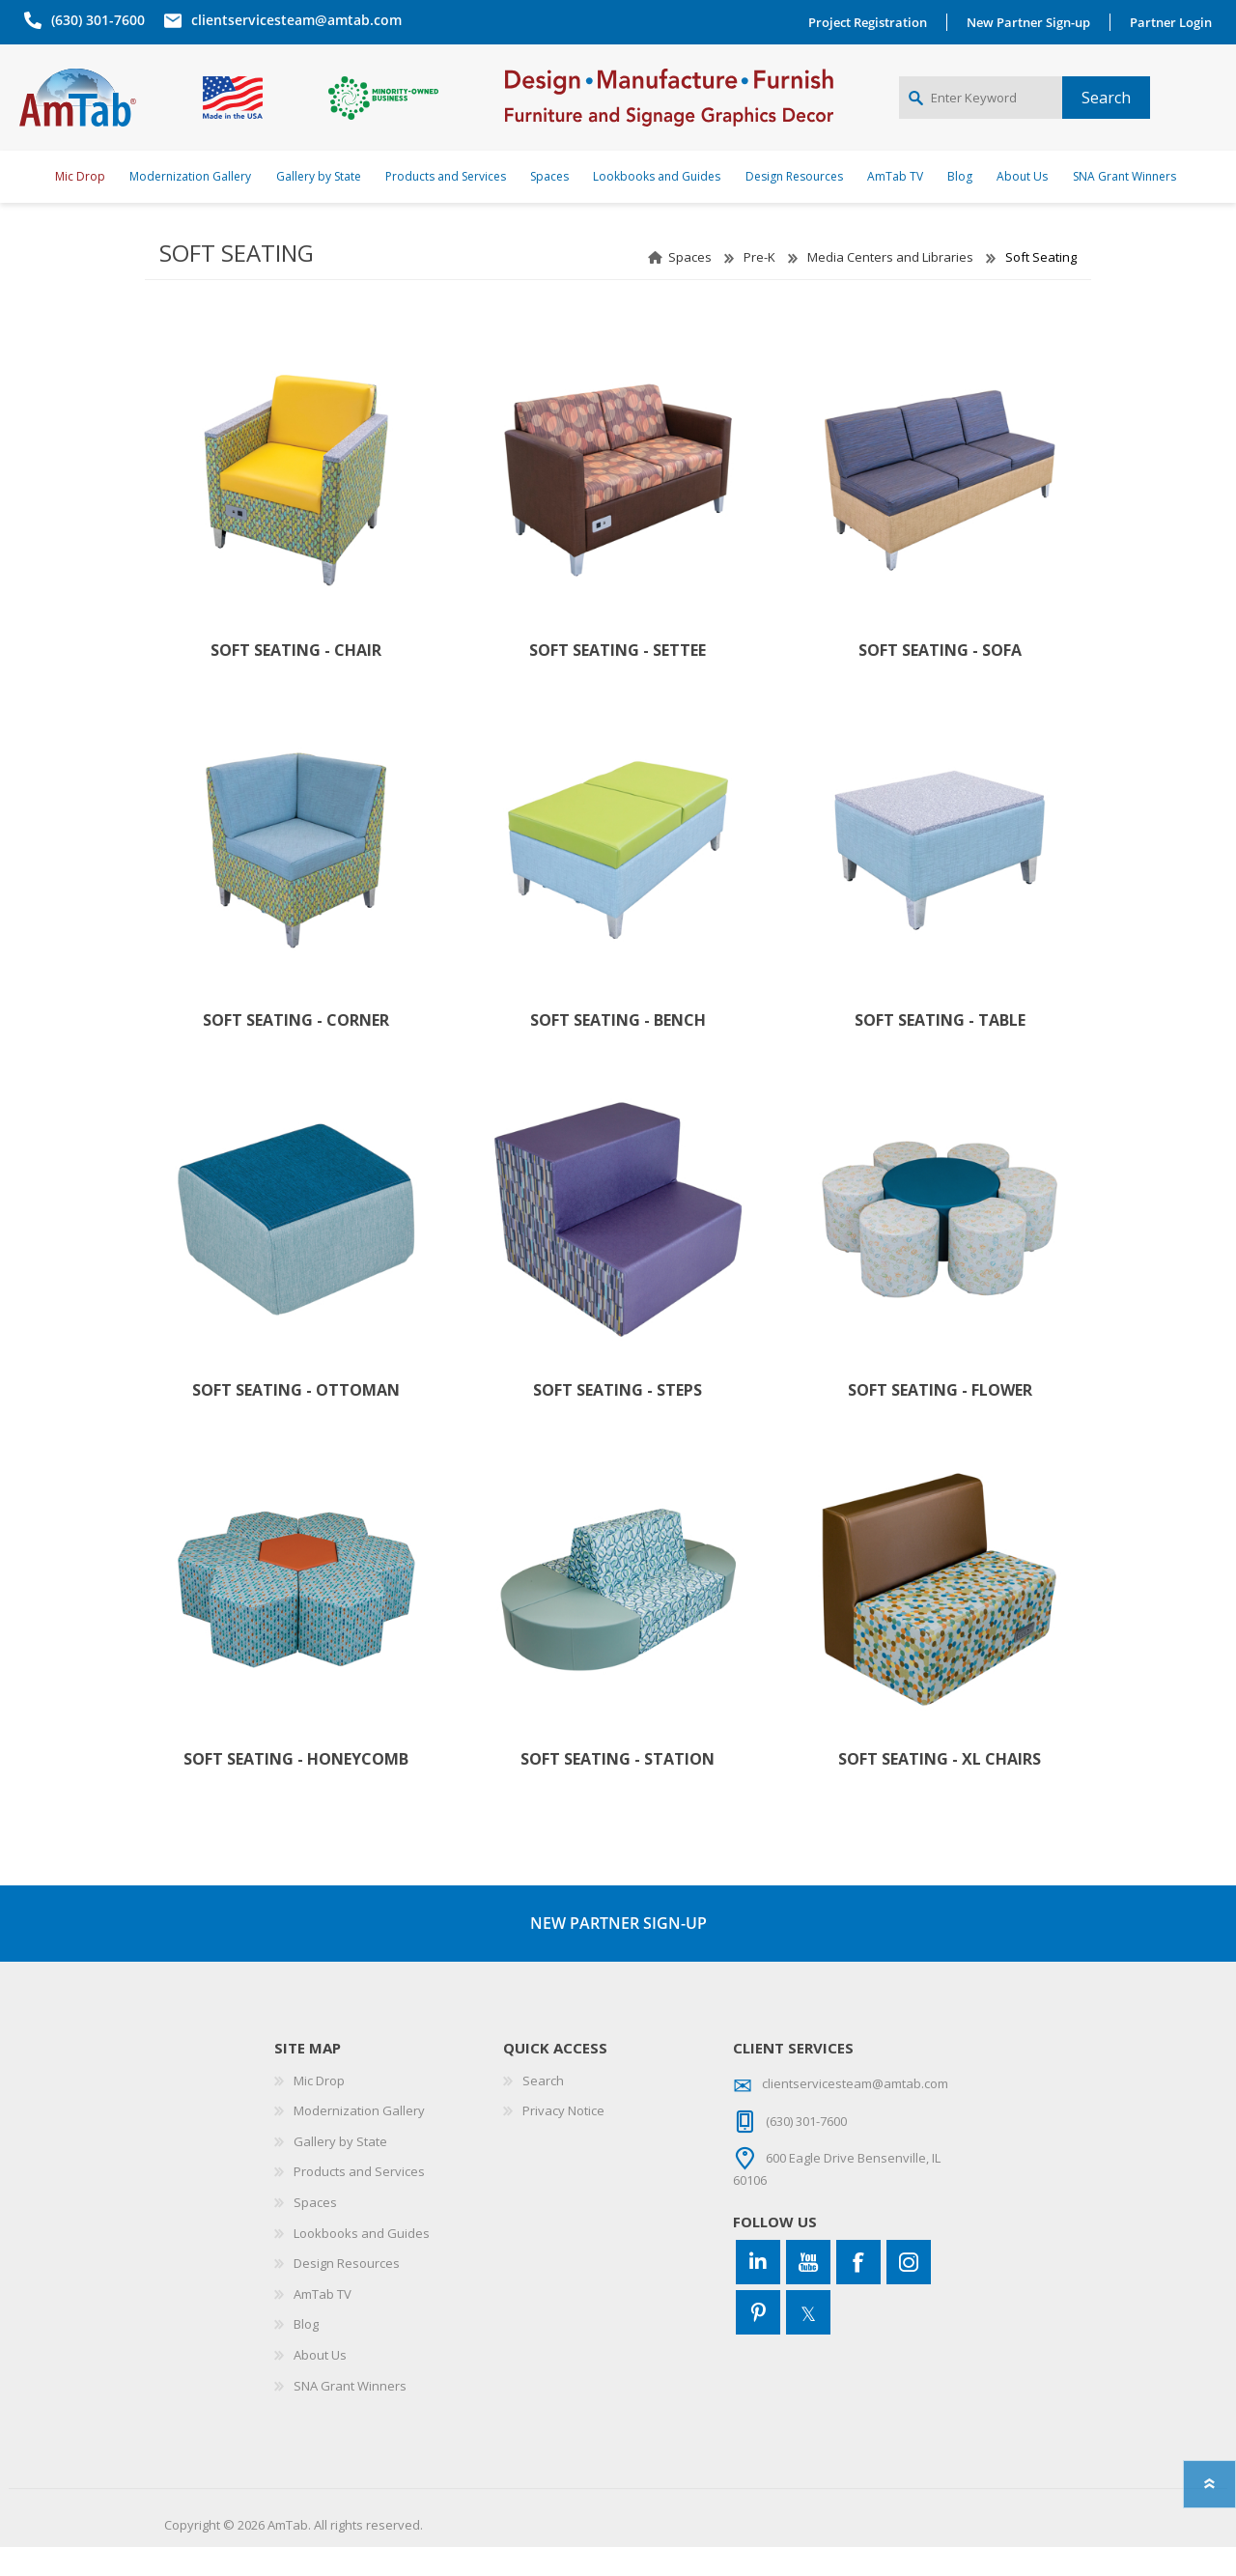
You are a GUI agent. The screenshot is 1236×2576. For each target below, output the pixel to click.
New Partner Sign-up (1033, 22)
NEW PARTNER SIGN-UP (618, 1952)
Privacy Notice (563, 2139)
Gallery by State (340, 2170)
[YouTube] (808, 2291)
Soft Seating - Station (617, 1788)
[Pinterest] (758, 2341)
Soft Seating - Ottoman (296, 1419)
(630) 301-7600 (93, 20)
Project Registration (872, 22)
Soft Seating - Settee (617, 679)
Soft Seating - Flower (940, 1419)
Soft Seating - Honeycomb (295, 1788)
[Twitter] (808, 2341)
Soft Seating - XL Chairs (939, 1788)
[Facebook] (858, 2291)
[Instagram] (908, 2291)
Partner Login (1176, 22)
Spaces (690, 286)
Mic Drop (319, 2109)
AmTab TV (322, 2323)
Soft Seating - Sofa (940, 679)
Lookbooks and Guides (362, 2262)
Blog (306, 2353)
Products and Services (359, 2200)
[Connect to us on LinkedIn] (758, 2291)
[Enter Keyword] (980, 112)
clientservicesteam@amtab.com (291, 20)
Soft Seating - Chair (296, 679)
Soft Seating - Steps (617, 1419)
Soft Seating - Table (940, 1049)
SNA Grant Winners (350, 2414)
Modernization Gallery (359, 2139)
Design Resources (347, 2292)
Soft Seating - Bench (618, 1049)
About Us (320, 2383)
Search (543, 2109)
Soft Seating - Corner (296, 1049)
